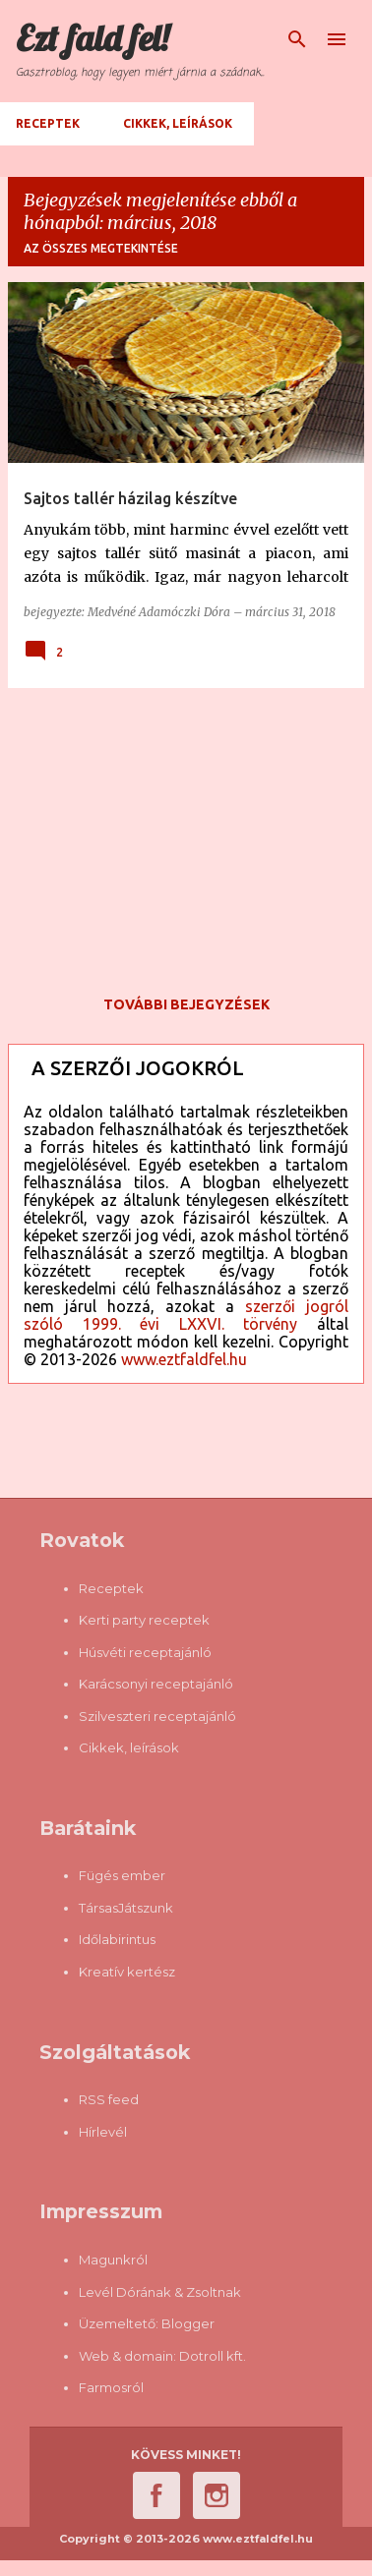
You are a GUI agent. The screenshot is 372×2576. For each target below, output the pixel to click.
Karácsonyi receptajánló (156, 1683)
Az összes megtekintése (101, 248)
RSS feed (109, 2099)
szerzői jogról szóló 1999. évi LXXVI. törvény (186, 1315)
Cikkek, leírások (177, 123)
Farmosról (111, 2387)
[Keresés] (297, 39)
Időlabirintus (117, 1939)
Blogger (188, 2323)
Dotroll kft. (212, 2356)
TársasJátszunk (126, 1908)
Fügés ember (122, 1875)
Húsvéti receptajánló (145, 1652)
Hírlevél (103, 2132)
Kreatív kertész (127, 1971)
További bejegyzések (186, 1004)
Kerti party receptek (144, 1620)
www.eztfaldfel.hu (184, 1359)
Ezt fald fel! (92, 38)
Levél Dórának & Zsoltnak (160, 2292)
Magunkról (113, 2259)
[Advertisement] (186, 841)
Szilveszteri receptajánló (157, 1716)
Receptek (48, 123)
